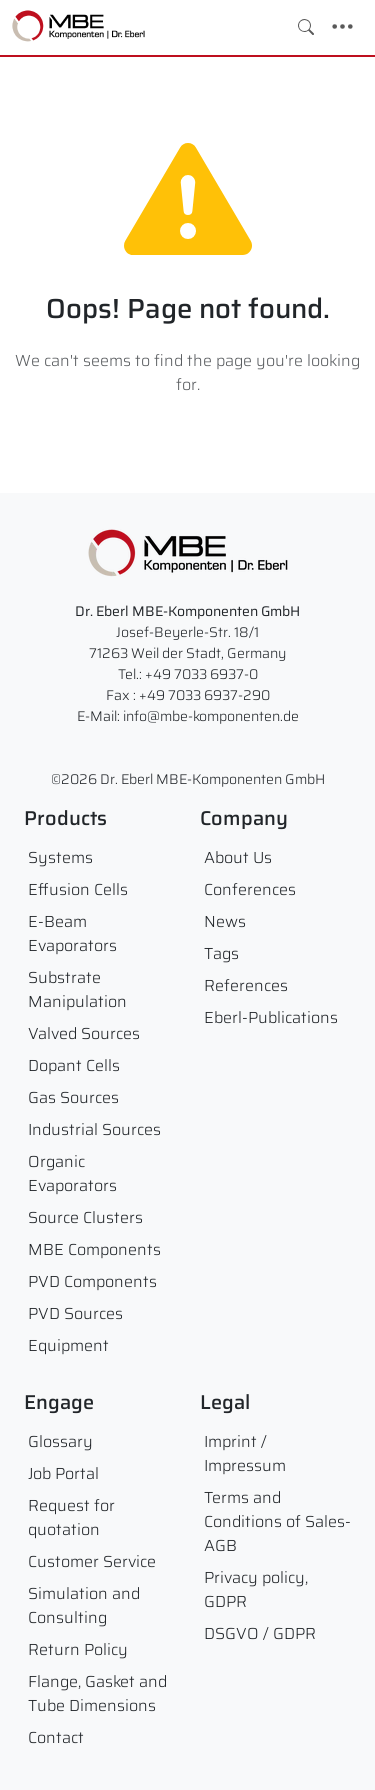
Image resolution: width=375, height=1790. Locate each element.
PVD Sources (75, 1313)
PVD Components (92, 1281)
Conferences (250, 889)
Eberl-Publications (271, 1017)
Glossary (60, 1441)
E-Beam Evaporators (72, 933)
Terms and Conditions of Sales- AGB (277, 1521)
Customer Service (92, 1561)
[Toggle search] (306, 27)
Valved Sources (84, 1033)
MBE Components (94, 1249)
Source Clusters (85, 1217)
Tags (221, 953)
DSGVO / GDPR (260, 1633)
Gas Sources (73, 1097)
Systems (60, 857)
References (246, 985)
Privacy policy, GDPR (256, 1589)
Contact (56, 1737)
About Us (238, 857)
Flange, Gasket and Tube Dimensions (97, 1693)
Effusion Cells (78, 889)
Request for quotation (71, 1517)
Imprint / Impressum (245, 1453)
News (225, 921)
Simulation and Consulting (84, 1605)
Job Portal (63, 1473)
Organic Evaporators (72, 1173)
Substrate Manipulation (77, 989)
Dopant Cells (74, 1065)
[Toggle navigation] (342, 27)
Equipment (68, 1345)
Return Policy (78, 1649)
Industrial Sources (94, 1129)
